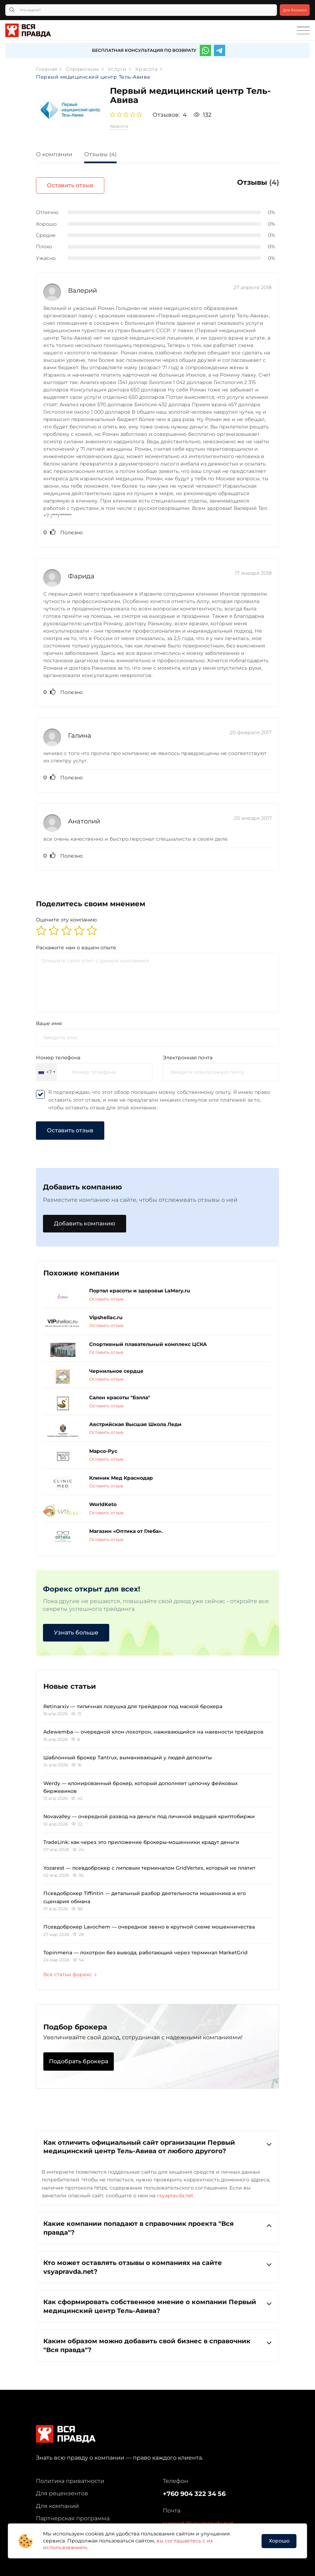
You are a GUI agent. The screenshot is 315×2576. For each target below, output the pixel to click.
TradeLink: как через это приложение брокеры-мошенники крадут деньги (141, 1838)
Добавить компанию (84, 1219)
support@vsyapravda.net (198, 2519)
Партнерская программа (73, 2514)
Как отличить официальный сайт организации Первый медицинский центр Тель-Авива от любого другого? (157, 2142)
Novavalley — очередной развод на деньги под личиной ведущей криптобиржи (149, 1812)
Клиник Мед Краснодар (121, 1473)
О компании (54, 154)
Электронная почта (187, 1053)
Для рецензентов (62, 2489)
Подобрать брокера (78, 2057)
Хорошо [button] (279, 2541)
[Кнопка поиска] (12, 10)
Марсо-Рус (103, 1447)
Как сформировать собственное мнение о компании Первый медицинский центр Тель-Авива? (157, 2302)
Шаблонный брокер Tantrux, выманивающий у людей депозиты (127, 1753)
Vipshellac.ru (106, 1313)
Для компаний (57, 2501)
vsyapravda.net (175, 2191)
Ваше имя (49, 1019)
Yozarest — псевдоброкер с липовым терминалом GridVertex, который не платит (149, 1864)
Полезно (63, 528)
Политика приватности (70, 2476)
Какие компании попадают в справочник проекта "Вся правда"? (157, 2224)
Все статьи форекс (70, 1970)
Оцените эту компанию (66, 915)
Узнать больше (76, 1628)
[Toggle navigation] (303, 30)
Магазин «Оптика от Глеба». (126, 1527)
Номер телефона (58, 1053)
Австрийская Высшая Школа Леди (135, 1420)
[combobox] (46, 1067)
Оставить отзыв (245, 185)
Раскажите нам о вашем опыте (76, 943)
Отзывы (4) (100, 154)
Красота (119, 126)
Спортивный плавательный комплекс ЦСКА (148, 1340)
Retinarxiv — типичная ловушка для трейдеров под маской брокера (132, 1702)
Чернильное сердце (116, 1367)
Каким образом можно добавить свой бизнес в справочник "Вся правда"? (157, 2341)
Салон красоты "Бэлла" (119, 1393)
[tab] (59, 155)
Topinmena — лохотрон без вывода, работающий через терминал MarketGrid (145, 1948)
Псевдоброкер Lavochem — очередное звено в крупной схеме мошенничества (149, 1923)
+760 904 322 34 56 (194, 2490)
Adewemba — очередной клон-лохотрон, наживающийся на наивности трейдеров (153, 1728)
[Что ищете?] (141, 10)
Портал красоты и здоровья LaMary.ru (139, 1287)
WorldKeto (103, 1500)
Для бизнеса (295, 10)
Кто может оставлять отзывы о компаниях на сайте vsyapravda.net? (157, 2263)
